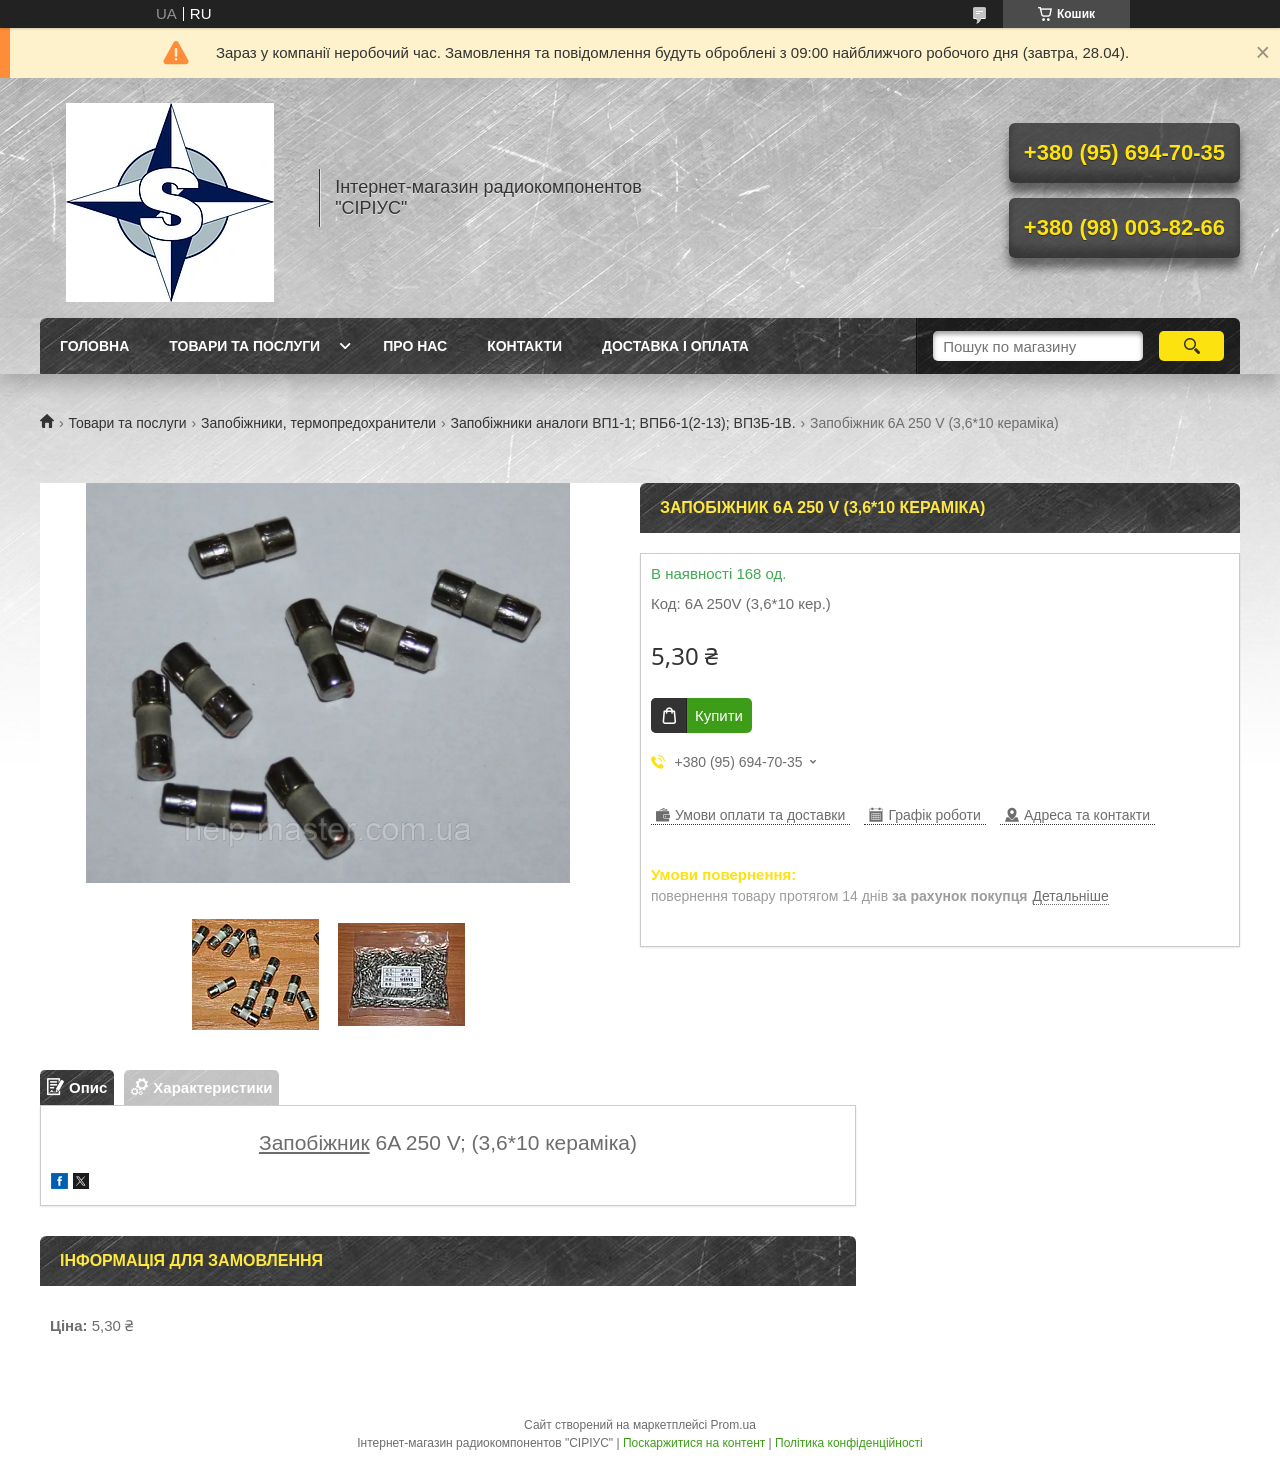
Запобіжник (314, 1142)
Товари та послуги (244, 346)
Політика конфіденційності (849, 1443)
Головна (94, 346)
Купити (719, 715)
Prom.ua (733, 1425)
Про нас (415, 346)
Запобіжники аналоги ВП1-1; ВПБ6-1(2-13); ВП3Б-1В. (622, 423)
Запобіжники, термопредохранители (318, 423)
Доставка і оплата (675, 346)
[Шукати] (1191, 346)
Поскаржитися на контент (694, 1443)
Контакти (524, 346)
